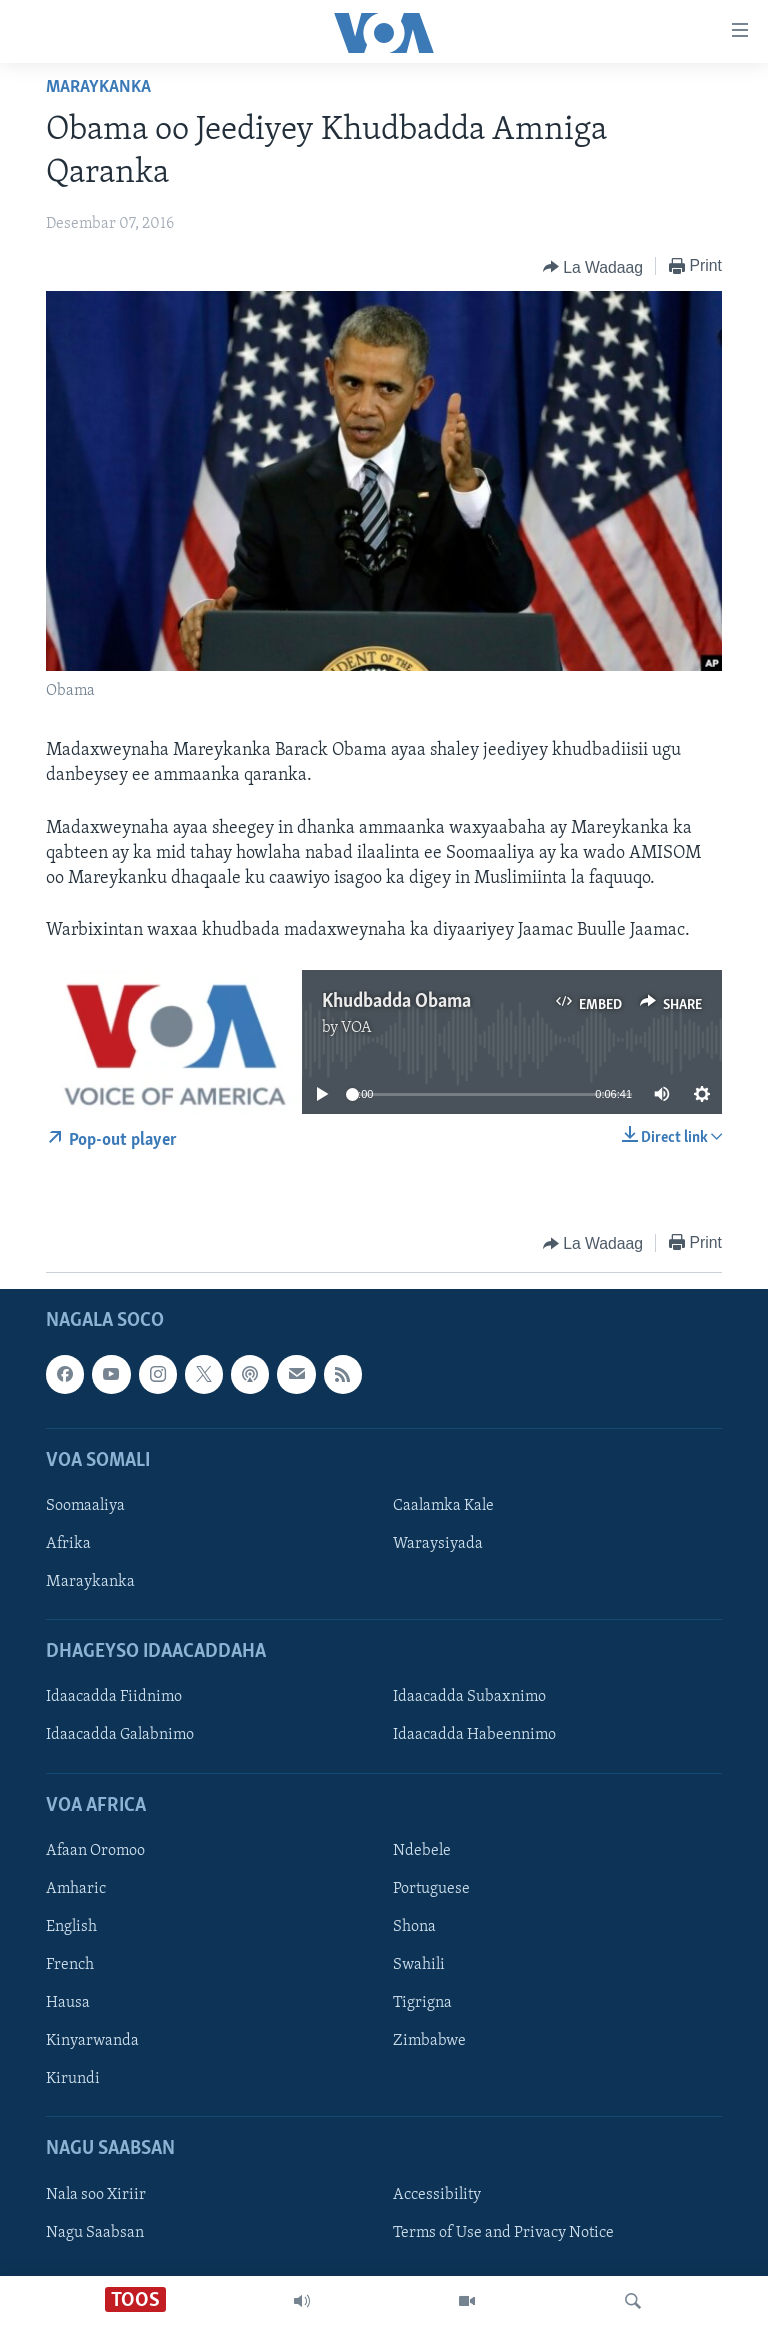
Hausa (68, 2003)
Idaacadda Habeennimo (474, 1735)
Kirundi (73, 2079)
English (71, 1927)
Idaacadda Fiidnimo (114, 1697)
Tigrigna (422, 2003)
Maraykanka (98, 87)
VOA (356, 1028)
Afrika (68, 1544)
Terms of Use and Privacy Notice (503, 2232)
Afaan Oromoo (95, 1850)
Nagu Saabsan (95, 2232)
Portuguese (431, 1888)
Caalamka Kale (443, 1506)
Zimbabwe (429, 2041)
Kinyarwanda (92, 2041)
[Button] (593, 267)
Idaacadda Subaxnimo (469, 1697)
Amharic (76, 1888)
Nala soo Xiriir (96, 2194)
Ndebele (422, 1850)
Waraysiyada (438, 1544)
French (70, 1965)
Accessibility (437, 2194)
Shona (414, 1927)
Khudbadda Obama (396, 1002)
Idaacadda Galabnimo (120, 1735)
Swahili (419, 1965)
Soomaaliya (85, 1506)
